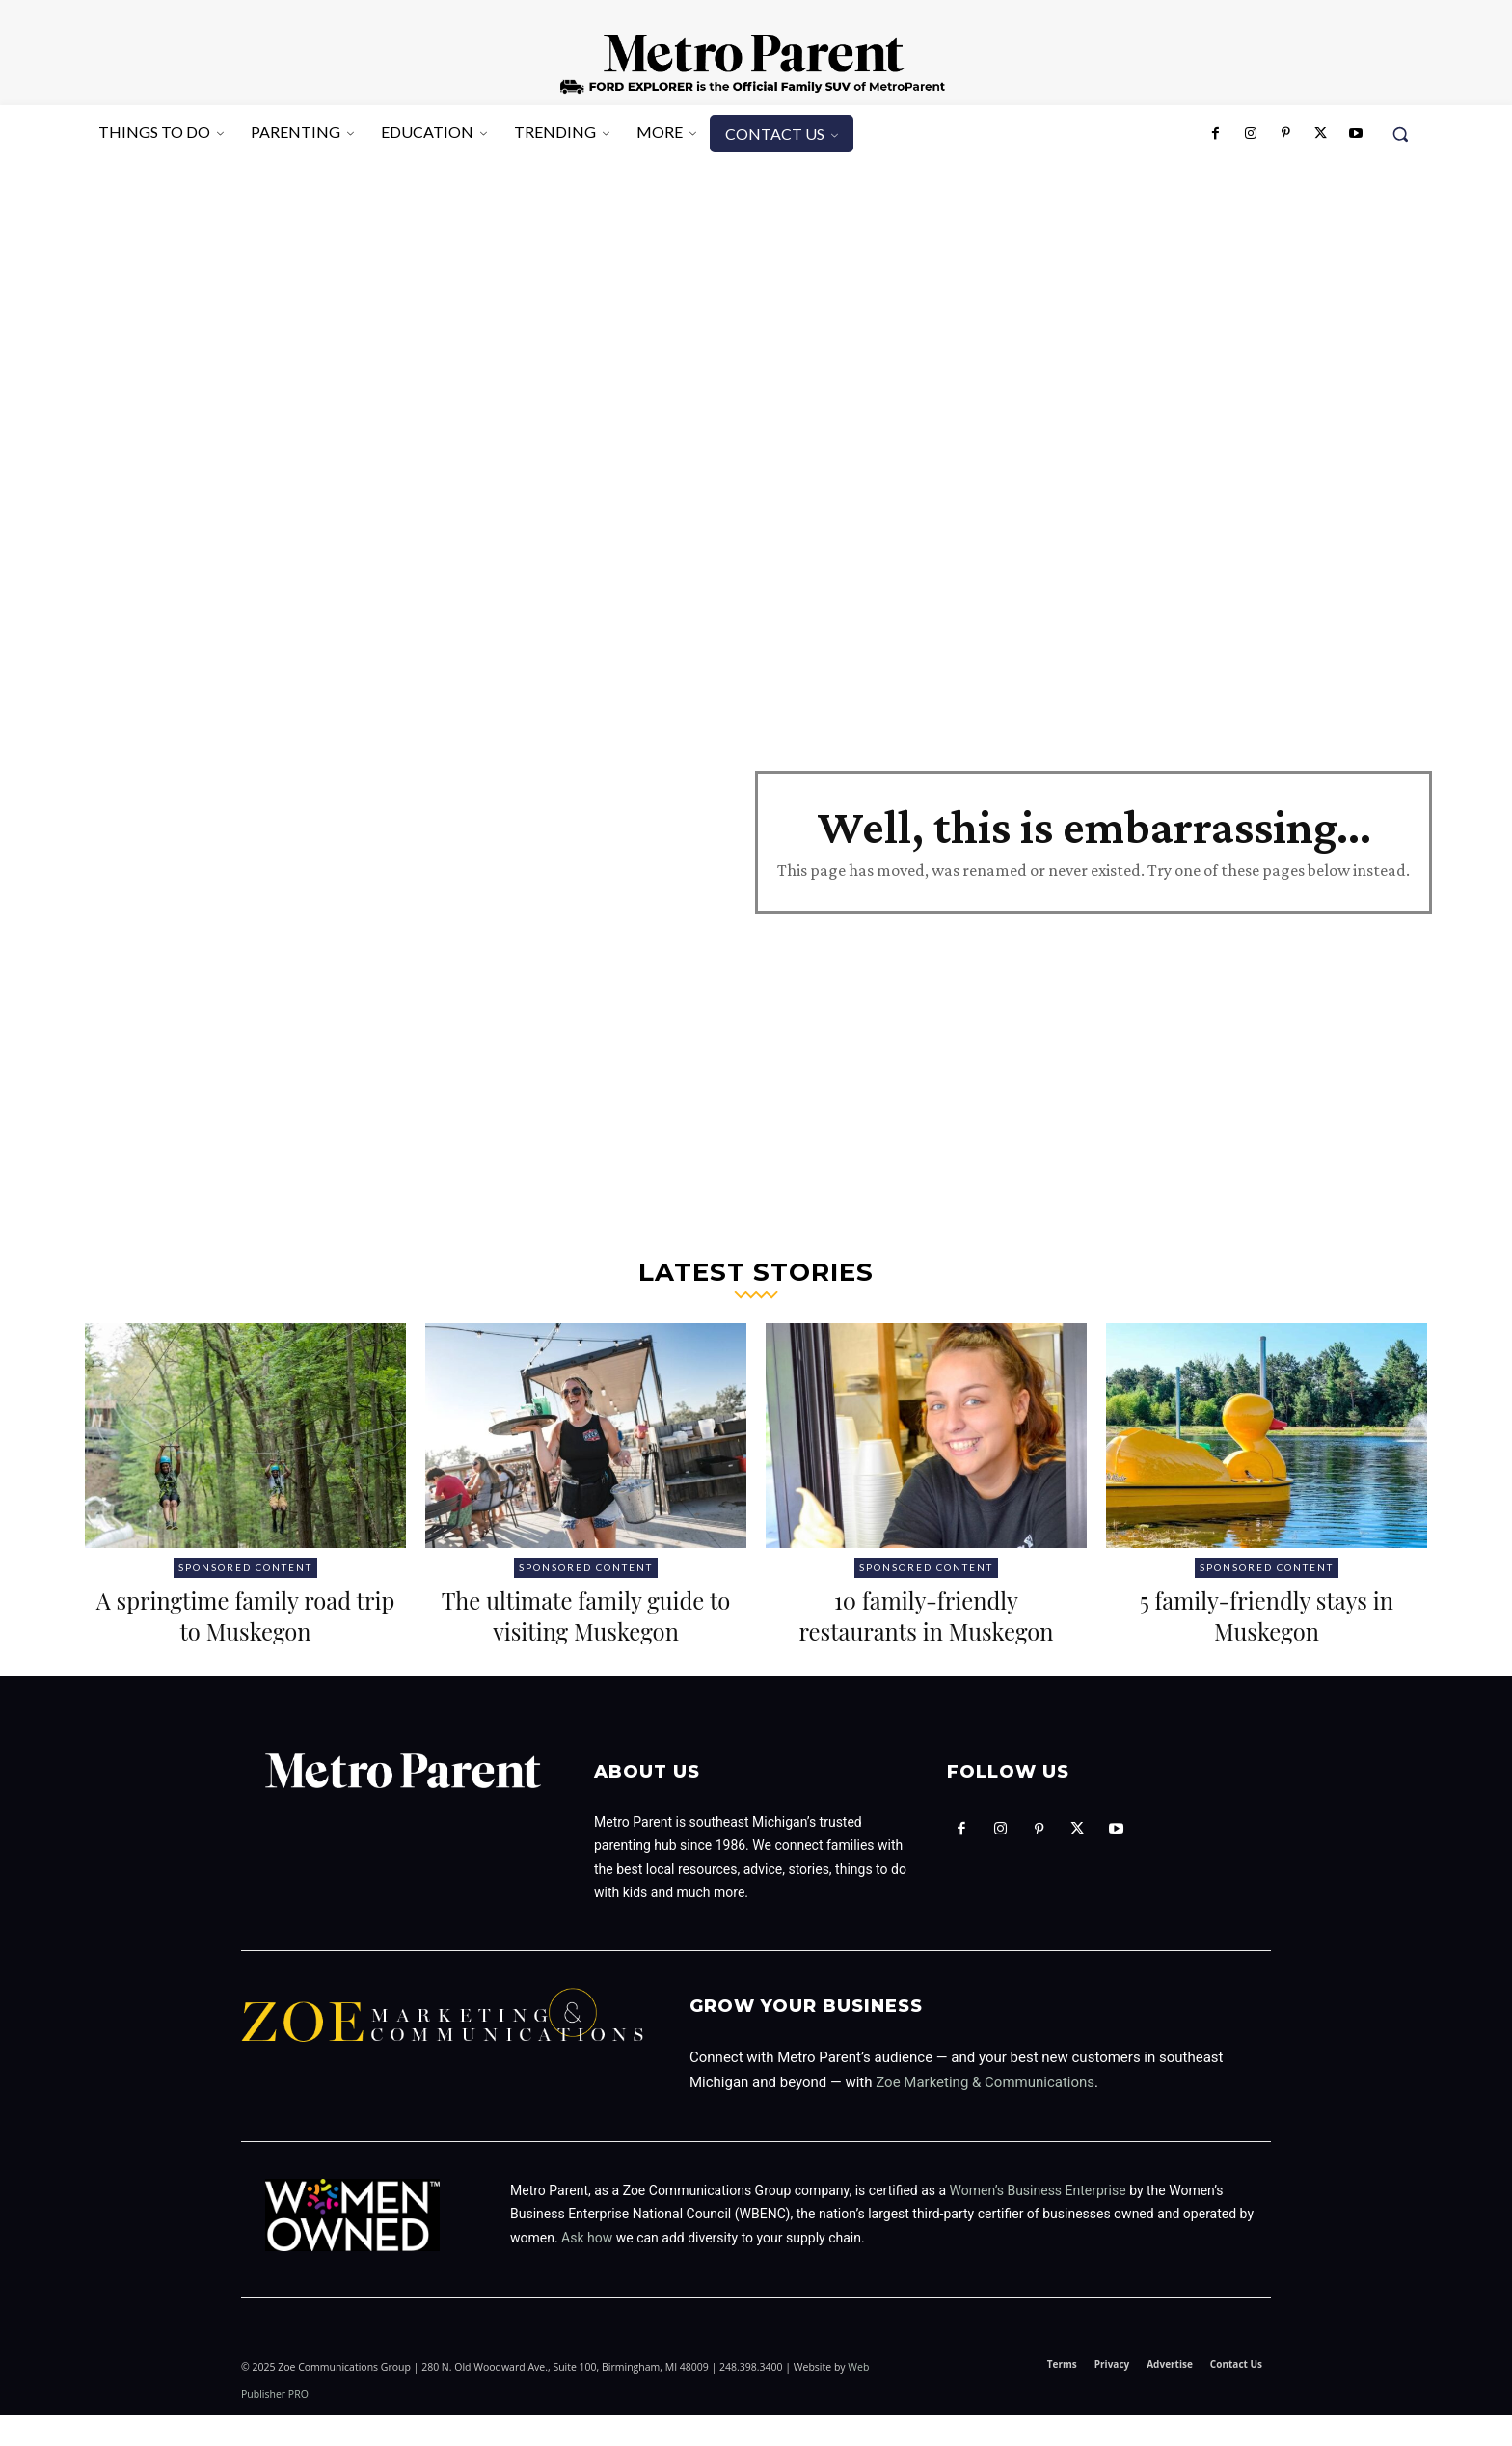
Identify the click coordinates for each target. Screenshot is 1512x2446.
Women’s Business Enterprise (1038, 2221)
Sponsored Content (245, 1567)
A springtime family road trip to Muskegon (245, 1614)
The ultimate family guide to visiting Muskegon (586, 1629)
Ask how (586, 2268)
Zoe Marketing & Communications (985, 2113)
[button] (1400, 134)
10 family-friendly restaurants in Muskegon (926, 1614)
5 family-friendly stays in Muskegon (1266, 1614)
